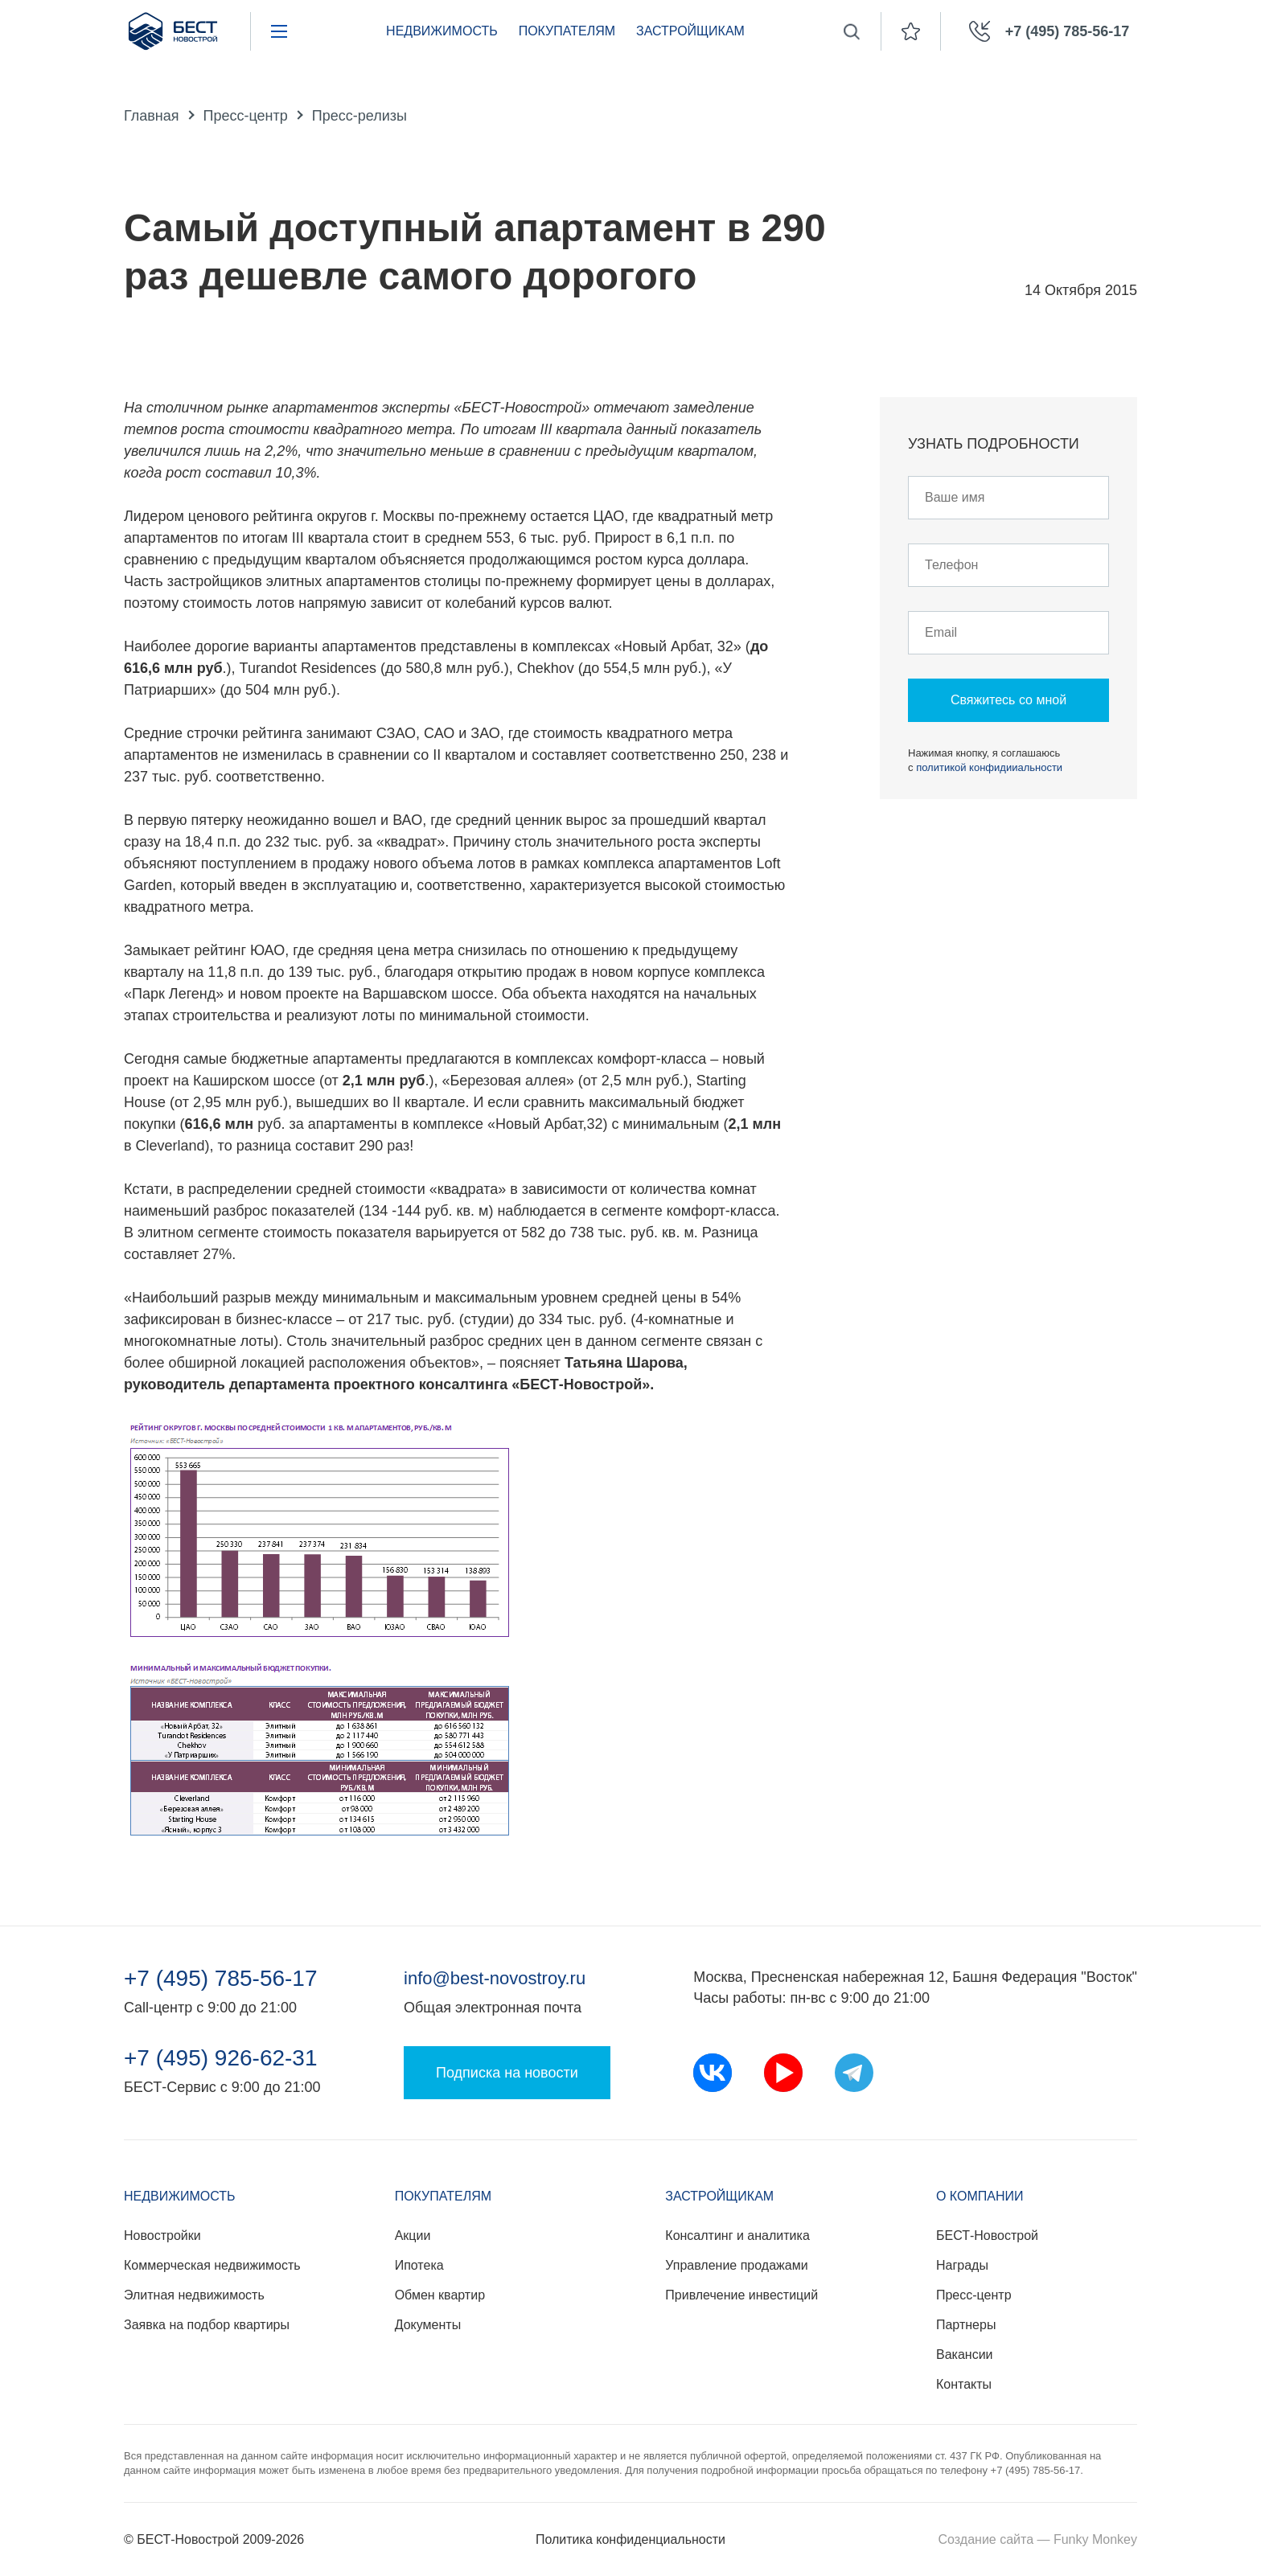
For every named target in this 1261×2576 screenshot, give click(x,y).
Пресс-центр (245, 116)
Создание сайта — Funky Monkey (1038, 2539)
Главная (151, 116)
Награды (962, 2265)
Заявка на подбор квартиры (207, 2325)
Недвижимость (442, 31)
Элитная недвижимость (194, 2295)
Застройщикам (690, 31)
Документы (428, 2325)
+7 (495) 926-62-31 (221, 2058)
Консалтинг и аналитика (737, 2235)
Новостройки (162, 2235)
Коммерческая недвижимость (212, 2265)
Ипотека (419, 2265)
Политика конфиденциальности (630, 2539)
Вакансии (964, 2354)
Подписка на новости (507, 2073)
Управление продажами (736, 2265)
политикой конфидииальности (989, 767)
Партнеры (966, 2325)
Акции (413, 2235)
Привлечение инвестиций (741, 2295)
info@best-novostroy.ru (494, 1978)
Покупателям (567, 31)
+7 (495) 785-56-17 (221, 1979)
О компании (980, 2196)
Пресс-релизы (359, 116)
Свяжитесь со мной (1008, 700)
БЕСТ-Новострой (987, 2235)
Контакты (964, 2384)
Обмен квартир (440, 2295)
